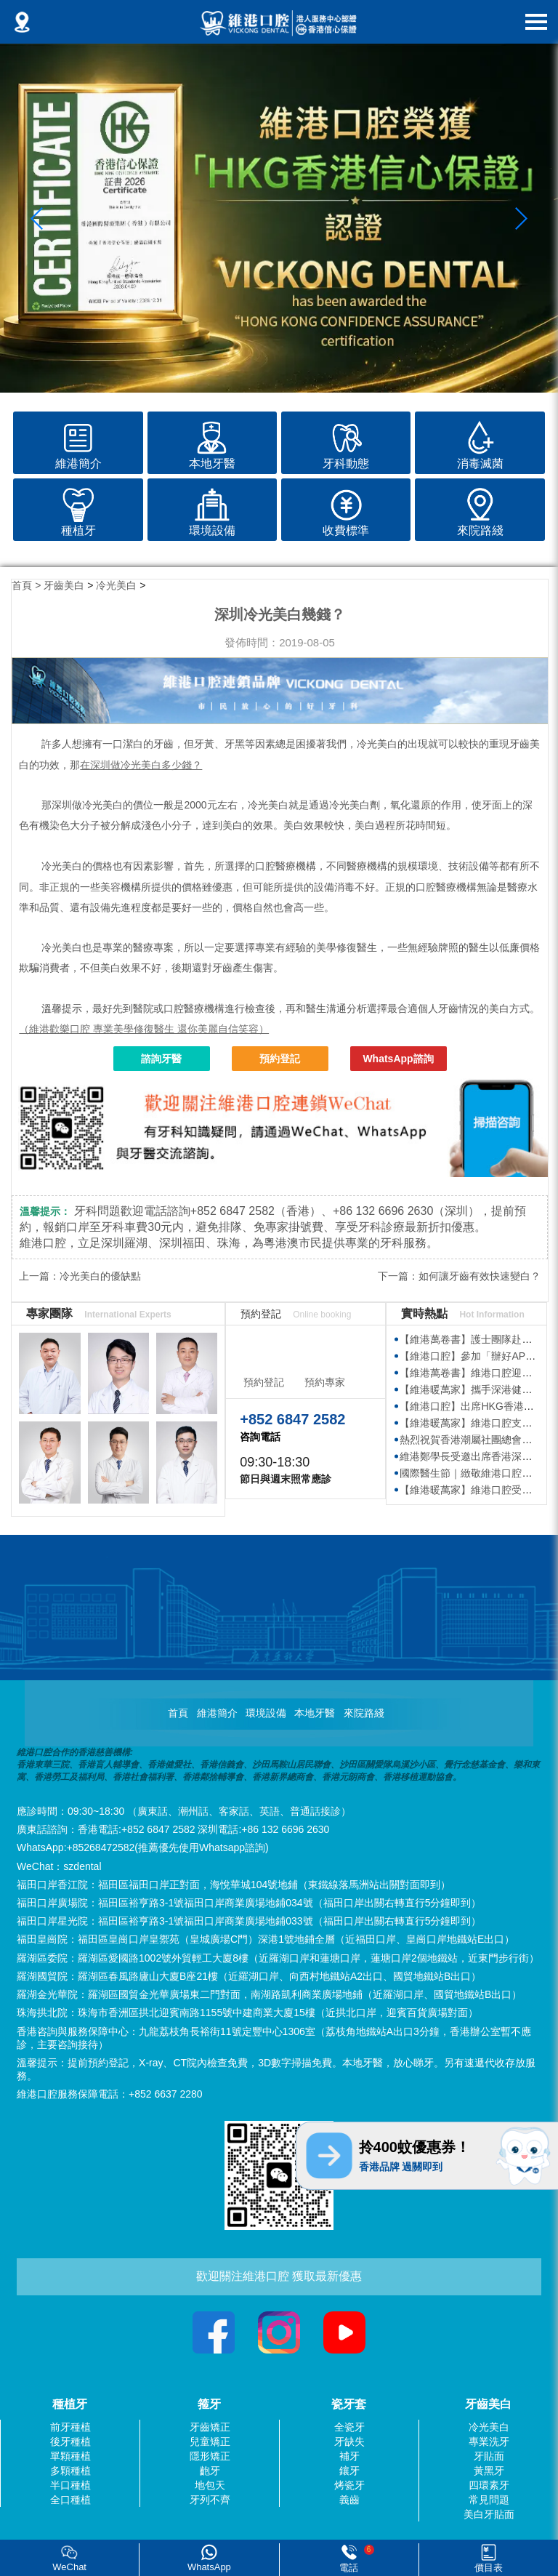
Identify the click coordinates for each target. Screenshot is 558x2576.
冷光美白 (116, 585)
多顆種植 (70, 2470)
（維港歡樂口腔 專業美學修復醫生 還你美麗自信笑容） (144, 1029)
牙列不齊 (210, 2499)
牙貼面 (489, 2456)
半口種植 (70, 2485)
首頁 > (28, 585)
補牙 (349, 2456)
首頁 (178, 1713)
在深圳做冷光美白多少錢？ (141, 765)
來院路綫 (364, 1713)
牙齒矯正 (210, 2427)
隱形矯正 (210, 2456)
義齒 (349, 2499)
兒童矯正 (210, 2441)
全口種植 (70, 2499)
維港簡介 (217, 1713)
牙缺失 (349, 2441)
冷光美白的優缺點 (100, 1276)
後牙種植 (70, 2441)
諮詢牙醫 (161, 1058)
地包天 (210, 2485)
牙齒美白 (64, 585)
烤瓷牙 (349, 2485)
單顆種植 (70, 2456)
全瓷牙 (349, 2427)
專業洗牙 (489, 2441)
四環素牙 (489, 2485)
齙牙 (210, 2470)
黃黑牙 (489, 2470)
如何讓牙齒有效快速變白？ (479, 1276)
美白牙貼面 (489, 2514)
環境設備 (266, 1713)
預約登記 (279, 1058)
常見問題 (489, 2499)
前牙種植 (70, 2427)
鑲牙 (349, 2470)
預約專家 (324, 1382)
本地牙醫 (314, 1713)
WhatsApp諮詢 (398, 1058)
